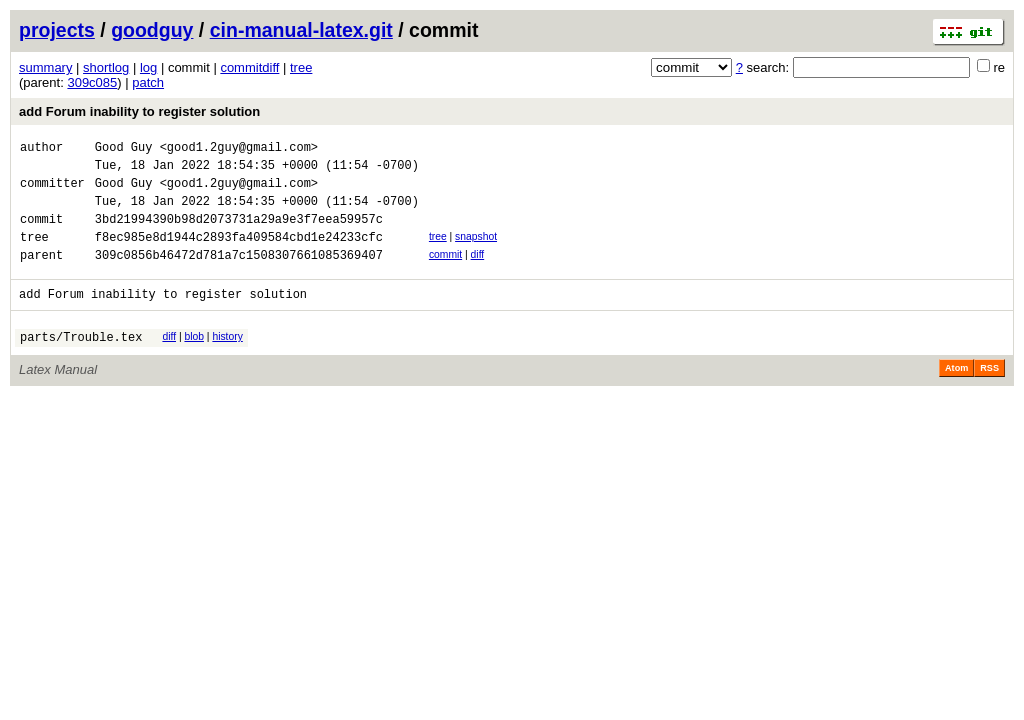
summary (45, 67)
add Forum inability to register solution (139, 111)
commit (445, 272)
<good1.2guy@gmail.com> (239, 149)
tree (301, 67)
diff (478, 272)
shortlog (106, 67)
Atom (956, 395)
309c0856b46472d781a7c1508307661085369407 (239, 275)
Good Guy (124, 149)
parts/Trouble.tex (81, 363)
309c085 (92, 82)
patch (148, 82)
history (227, 360)
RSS (989, 395)
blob (194, 360)
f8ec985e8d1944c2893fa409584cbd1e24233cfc (239, 254)
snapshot (476, 251)
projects (57, 30)
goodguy (152, 30)
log (148, 67)
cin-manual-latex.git (301, 30)
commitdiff (249, 67)
